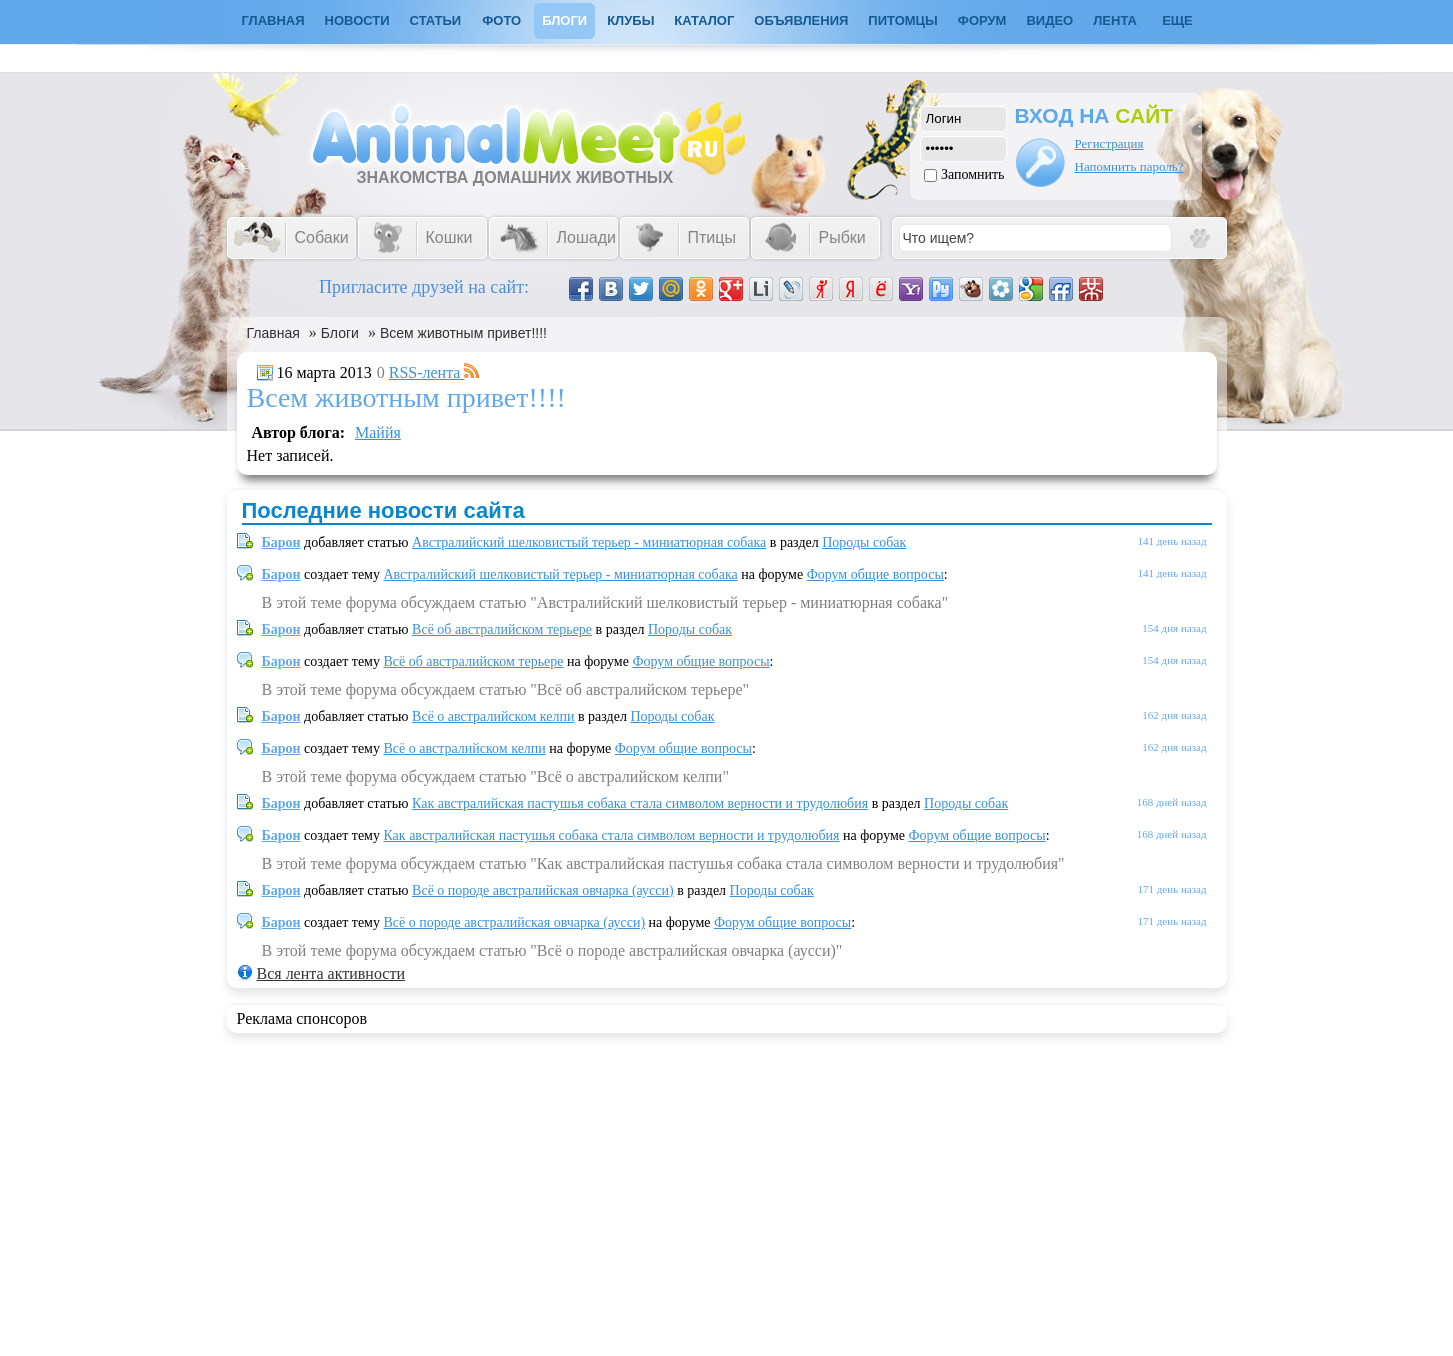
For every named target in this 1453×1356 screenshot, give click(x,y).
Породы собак (864, 542)
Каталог (704, 20)
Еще (1177, 20)
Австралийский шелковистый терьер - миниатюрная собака (589, 542)
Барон (281, 542)
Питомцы (902, 20)
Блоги (564, 20)
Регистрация (1109, 143)
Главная (273, 333)
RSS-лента (435, 372)
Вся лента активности (331, 973)
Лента (1115, 20)
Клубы (630, 20)
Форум (982, 20)
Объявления (801, 20)
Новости (357, 20)
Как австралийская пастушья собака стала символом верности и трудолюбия (640, 803)
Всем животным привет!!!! (463, 333)
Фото (501, 20)
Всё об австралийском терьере (502, 629)
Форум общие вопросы (875, 574)
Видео (1049, 20)
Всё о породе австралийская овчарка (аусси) (543, 890)
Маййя (378, 432)
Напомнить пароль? (1129, 166)
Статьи (436, 20)
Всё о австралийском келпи (493, 716)
